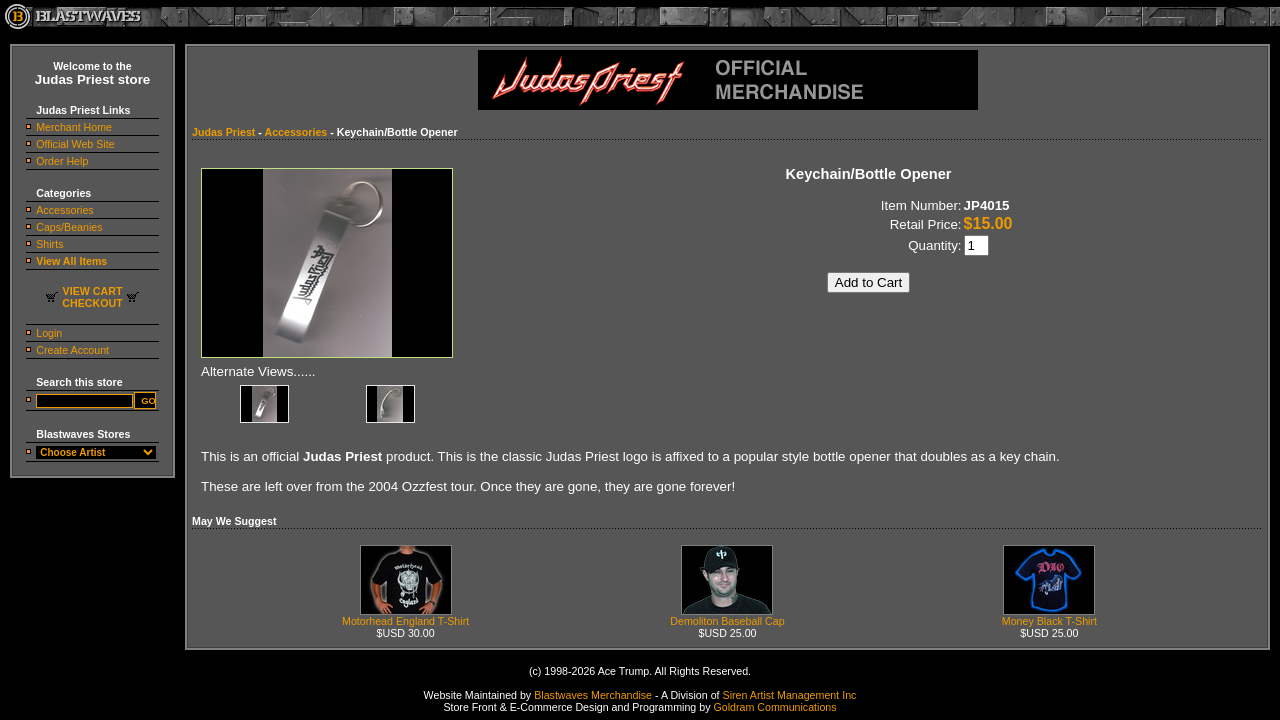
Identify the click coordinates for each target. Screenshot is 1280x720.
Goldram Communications (774, 707)
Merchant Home (74, 127)
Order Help (62, 161)
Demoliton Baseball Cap (727, 616)
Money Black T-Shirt (1049, 616)
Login (49, 333)
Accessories (64, 210)
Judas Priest (223, 132)
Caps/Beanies (69, 227)
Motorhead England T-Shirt (405, 616)
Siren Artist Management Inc (790, 695)
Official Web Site (75, 144)
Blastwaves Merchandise (593, 695)
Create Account (72, 350)
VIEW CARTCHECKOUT (92, 297)
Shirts (49, 244)
